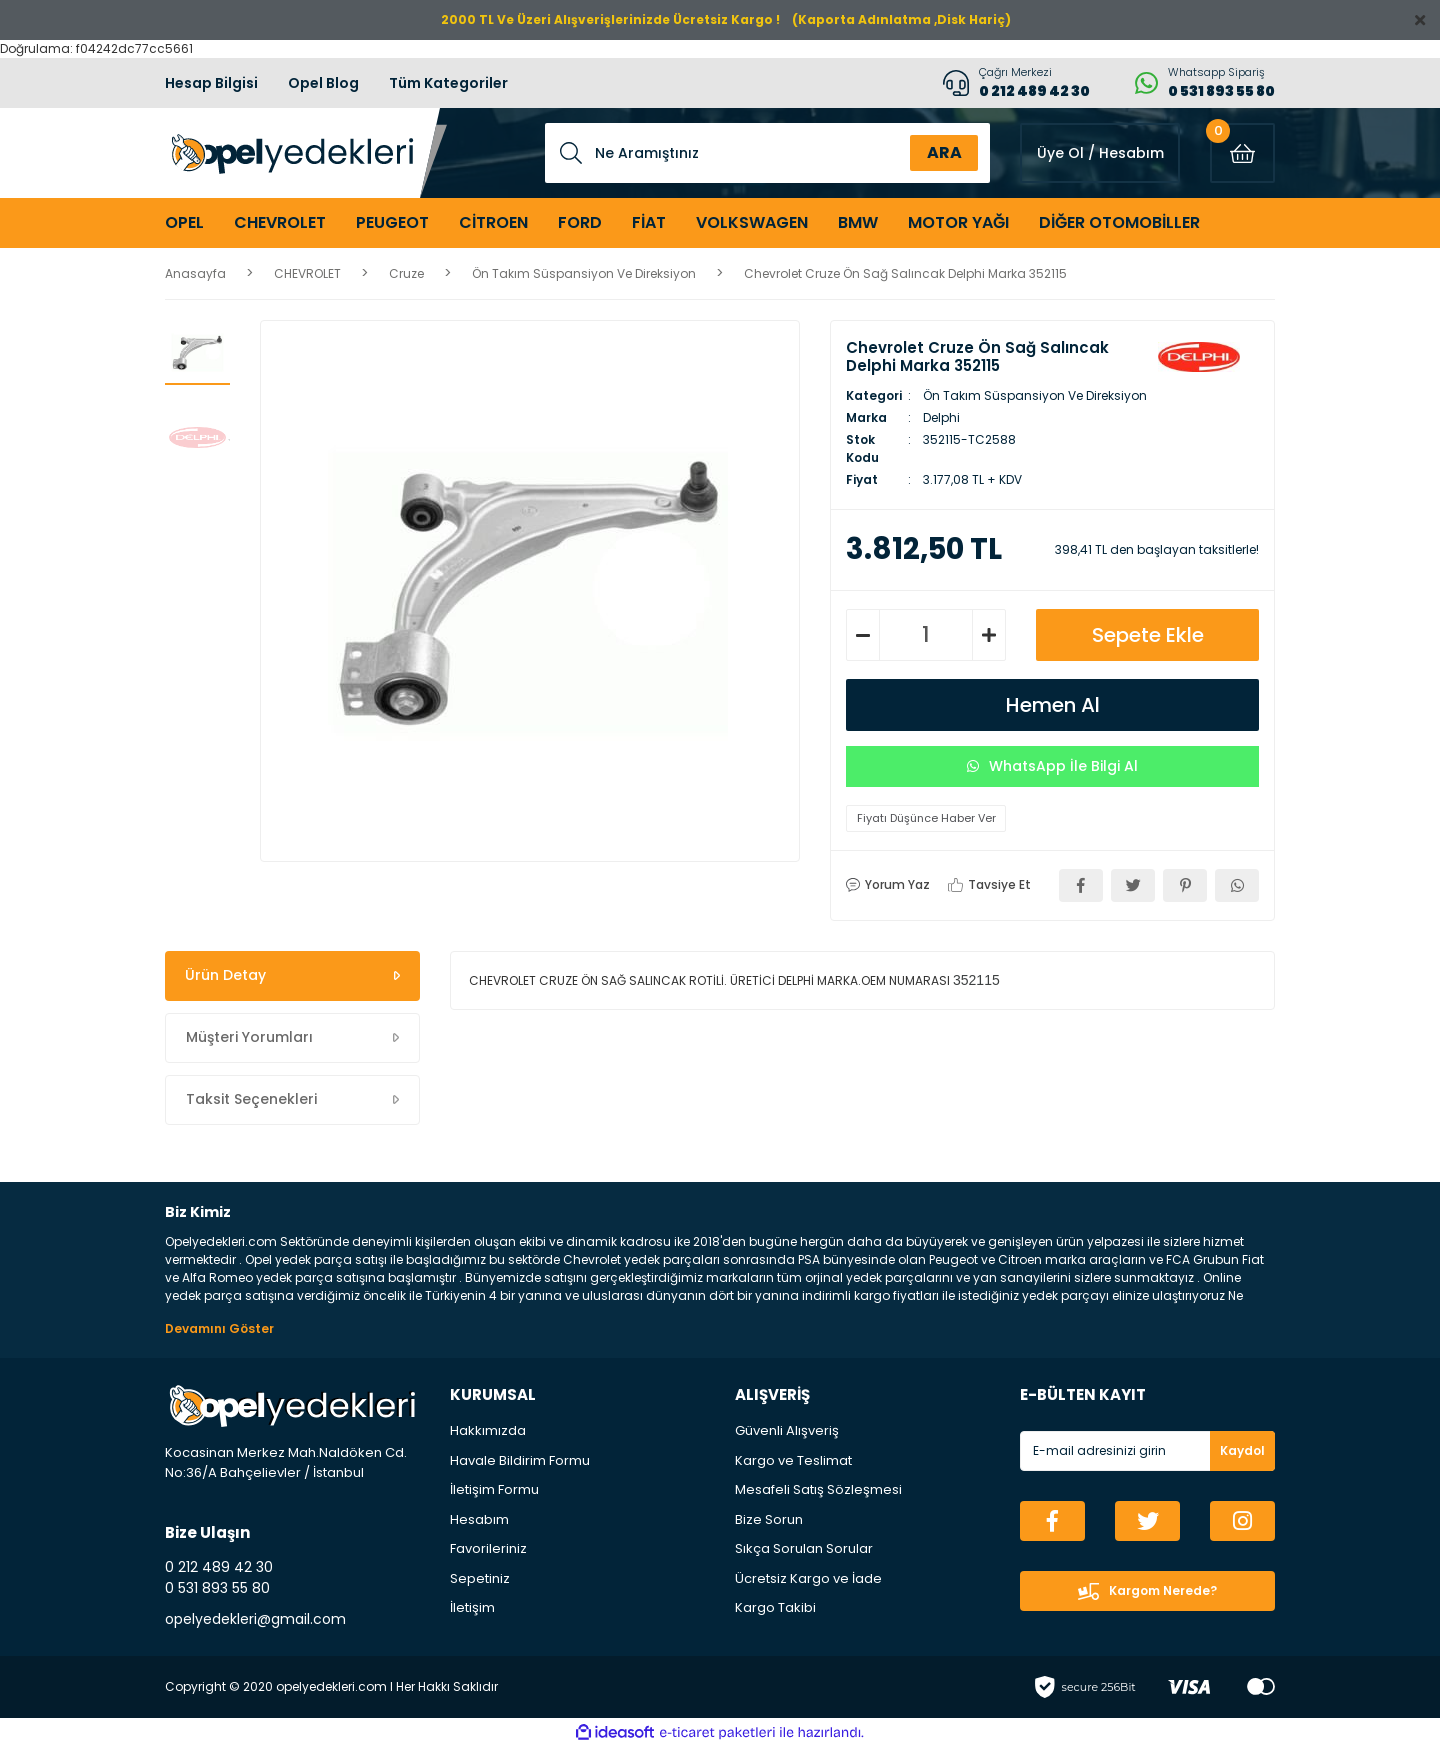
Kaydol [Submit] (1242, 1450)
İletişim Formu (494, 1489)
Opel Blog (323, 83)
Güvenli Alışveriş (787, 1430)
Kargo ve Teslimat (793, 1460)
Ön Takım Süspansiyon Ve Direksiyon (1035, 395)
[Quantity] (926, 635)
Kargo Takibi (775, 1607)
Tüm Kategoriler (448, 83)
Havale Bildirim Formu (520, 1460)
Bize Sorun (769, 1519)
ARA (944, 152)
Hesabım (479, 1519)
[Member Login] (1100, 153)
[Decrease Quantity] (863, 635)
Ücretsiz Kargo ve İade (808, 1578)
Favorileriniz (488, 1548)
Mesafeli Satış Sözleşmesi (818, 1489)
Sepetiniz (480, 1578)
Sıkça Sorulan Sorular (804, 1548)
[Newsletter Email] (1147, 1451)
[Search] (767, 153)
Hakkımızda (488, 1430)
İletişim (472, 1607)
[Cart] (1242, 153)
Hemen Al (1053, 705)
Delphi (941, 417)
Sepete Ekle (1148, 635)
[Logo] (289, 153)
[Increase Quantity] (989, 635)
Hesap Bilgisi (211, 83)
